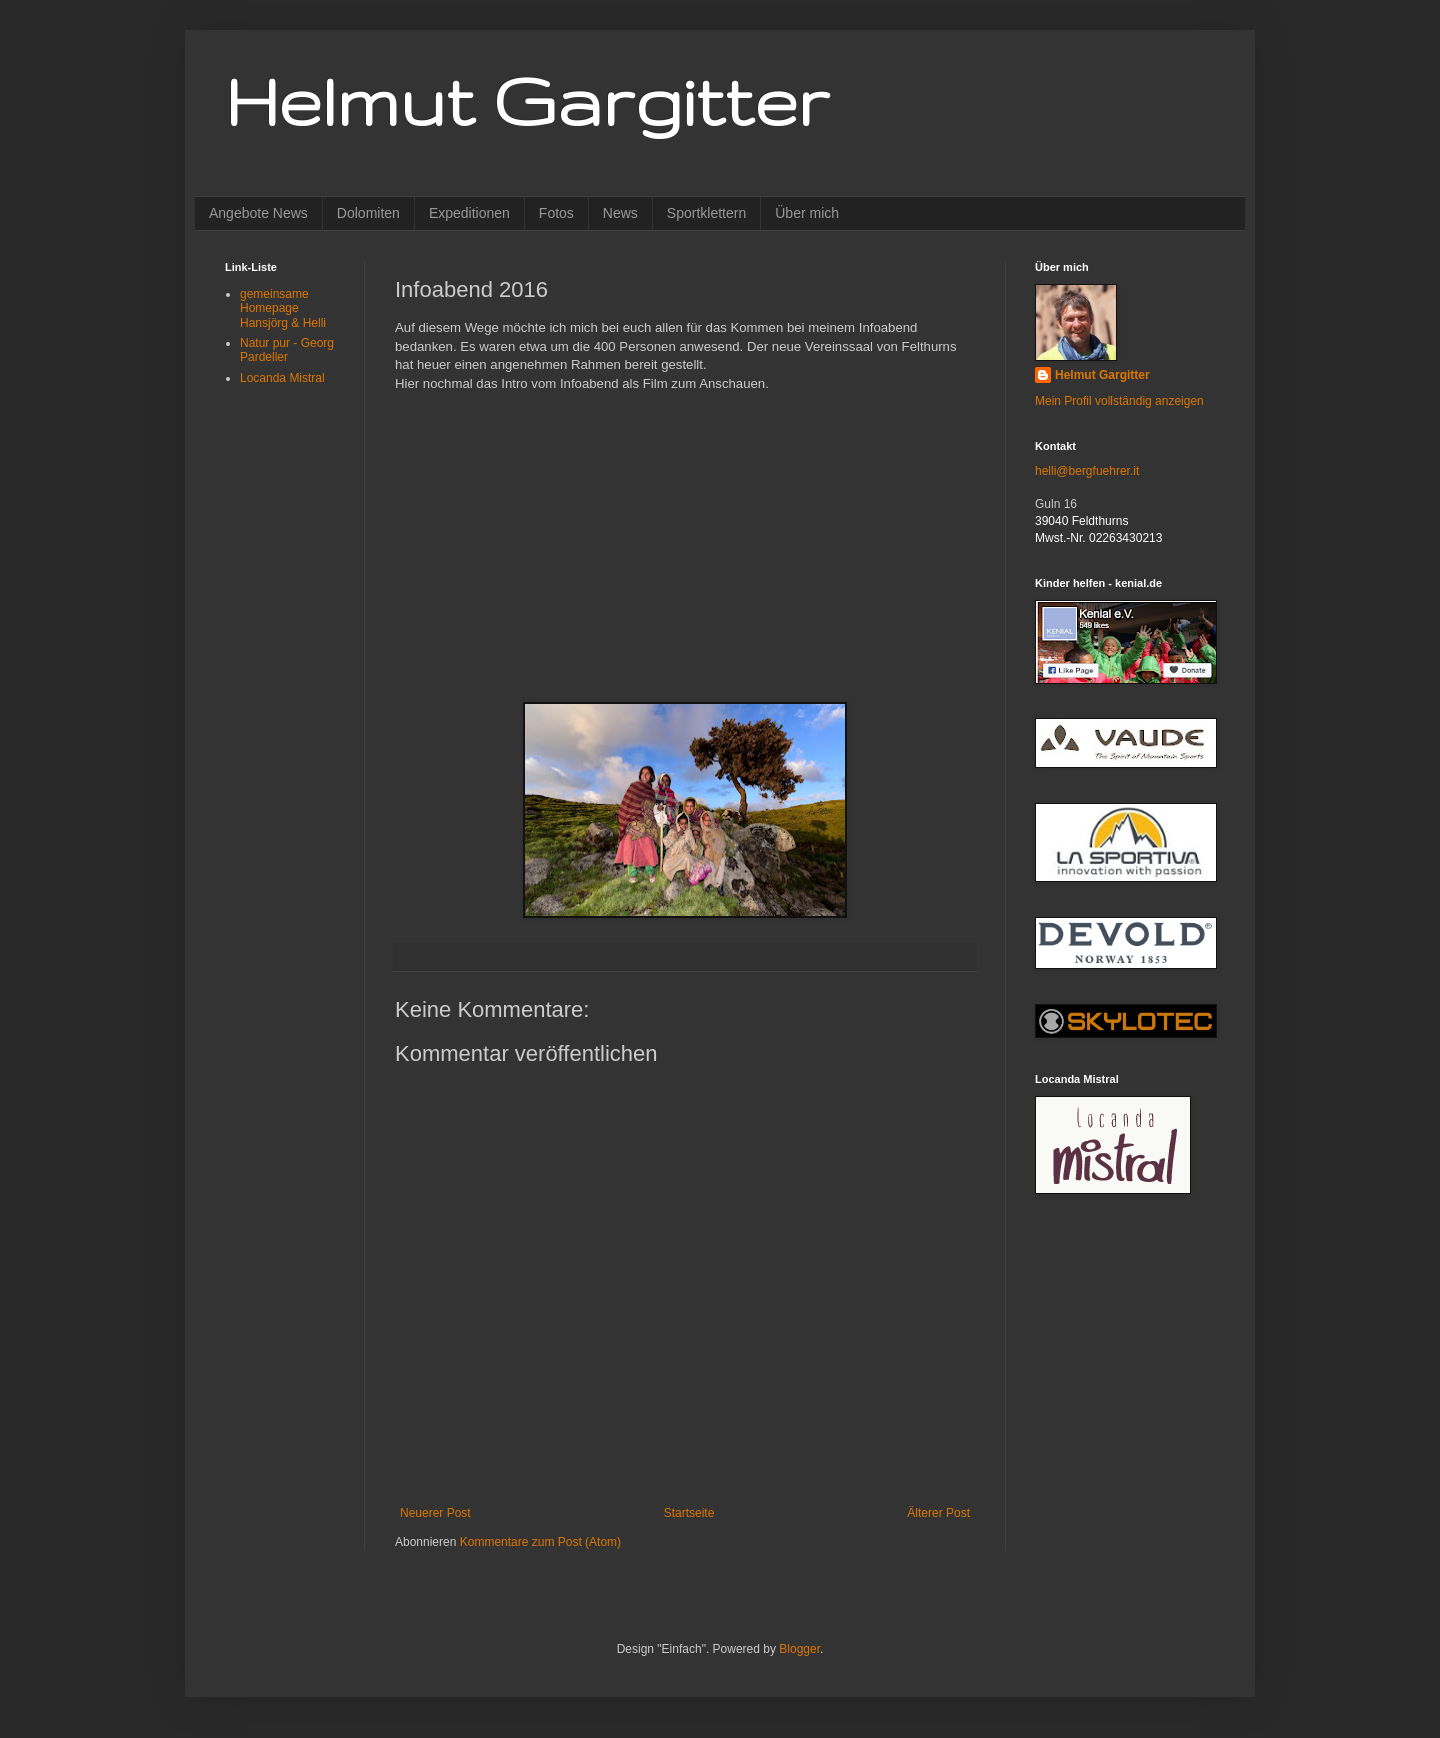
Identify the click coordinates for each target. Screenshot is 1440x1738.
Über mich (807, 213)
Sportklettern (706, 213)
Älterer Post (938, 1513)
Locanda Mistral (282, 378)
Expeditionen (469, 213)
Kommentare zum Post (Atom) (540, 1542)
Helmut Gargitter (527, 100)
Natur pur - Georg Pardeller (287, 350)
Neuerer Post (435, 1513)
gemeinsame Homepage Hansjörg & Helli (283, 308)
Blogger (799, 1649)
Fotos (556, 213)
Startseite (689, 1513)
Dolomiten (368, 213)
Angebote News (258, 213)
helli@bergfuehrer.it (1087, 471)
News (620, 213)
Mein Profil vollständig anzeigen (1119, 401)
